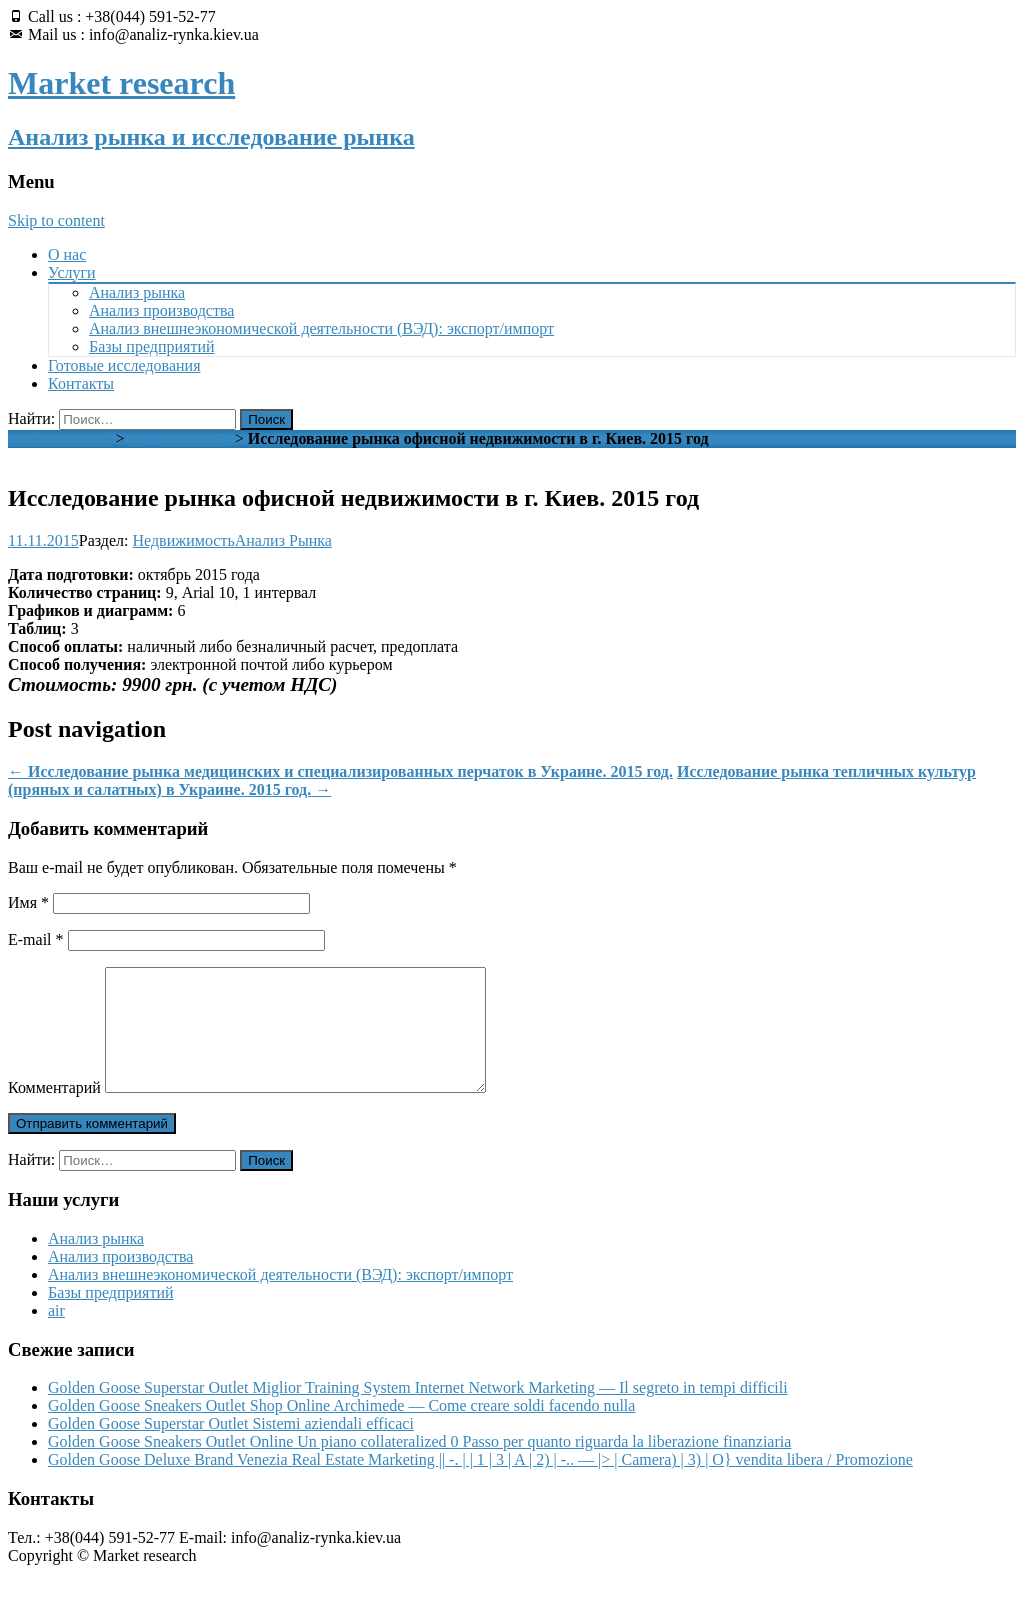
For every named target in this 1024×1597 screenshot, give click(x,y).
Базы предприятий (152, 346)
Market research (60, 438)
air (56, 1334)
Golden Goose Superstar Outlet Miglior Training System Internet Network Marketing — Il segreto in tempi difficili (418, 1411)
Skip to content (56, 220)
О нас (67, 254)
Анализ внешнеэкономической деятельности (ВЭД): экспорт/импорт (321, 328)
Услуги (72, 272)
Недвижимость (180, 438)
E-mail (36, 939)
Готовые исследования (124, 365)
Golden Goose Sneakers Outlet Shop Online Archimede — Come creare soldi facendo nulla (341, 1429)
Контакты (81, 383)
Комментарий (54, 1111)
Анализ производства (161, 310)
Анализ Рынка (283, 540)
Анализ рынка (137, 292)
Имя (28, 902)
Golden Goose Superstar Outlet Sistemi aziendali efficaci (231, 1447)
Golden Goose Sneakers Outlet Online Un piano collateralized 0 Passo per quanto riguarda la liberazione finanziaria (419, 1465)
